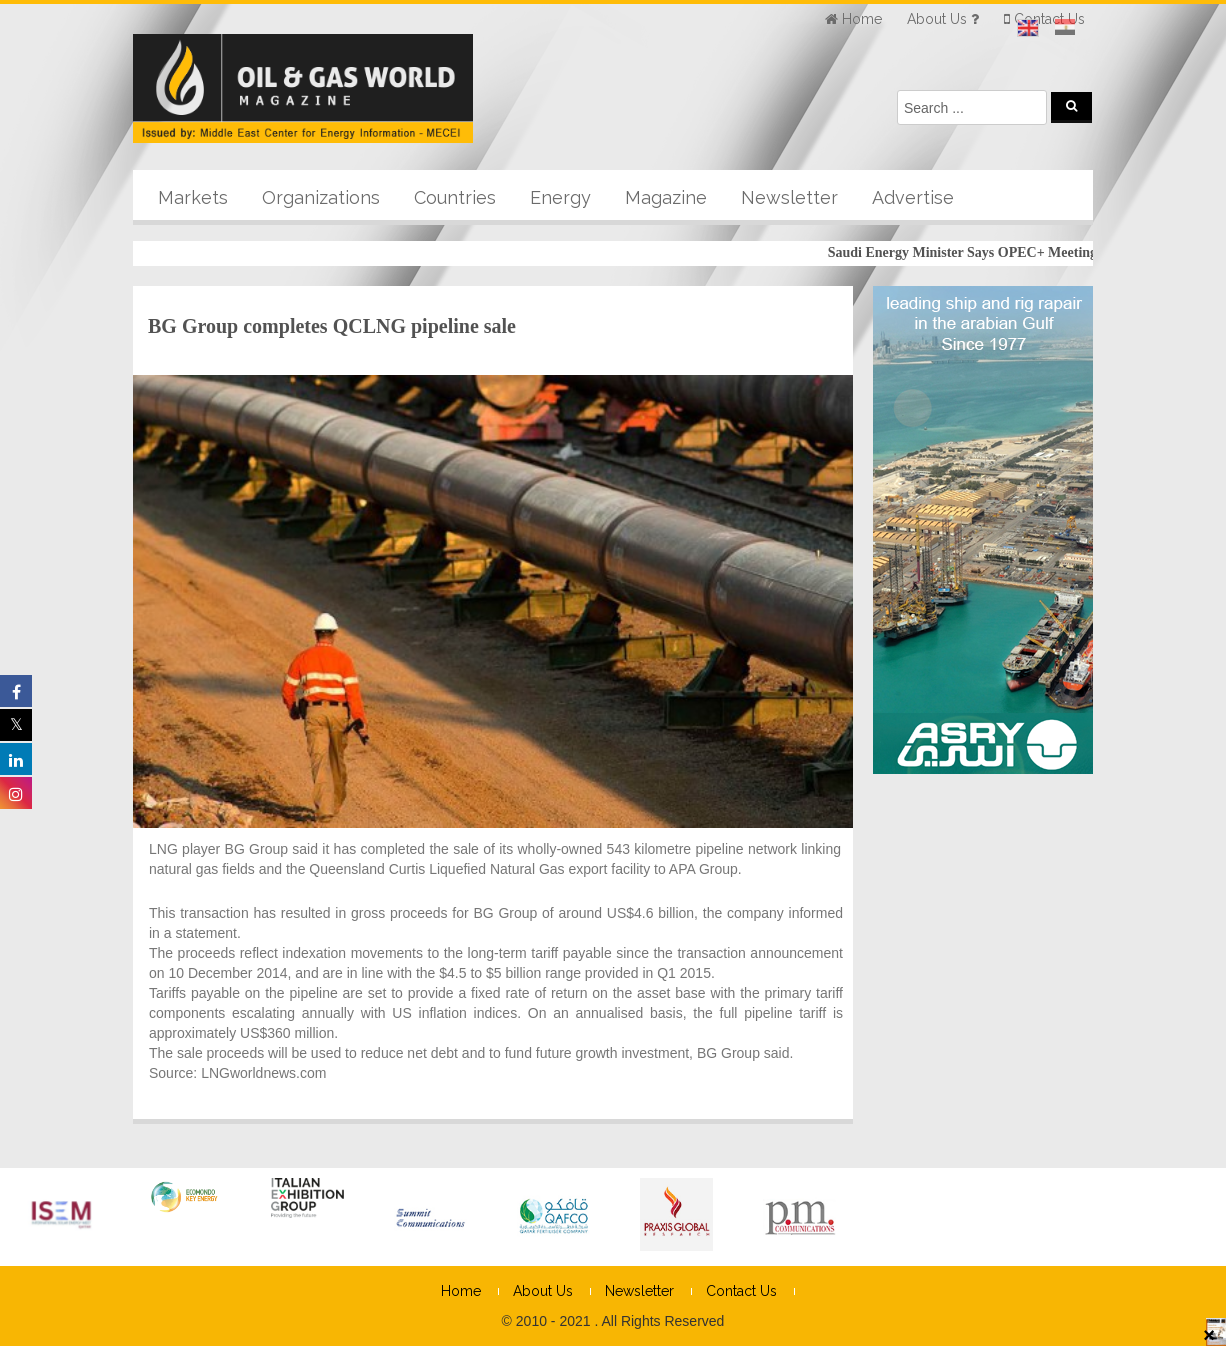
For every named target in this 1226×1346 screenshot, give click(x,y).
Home (461, 1291)
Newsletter (789, 197)
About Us (543, 1291)
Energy (560, 197)
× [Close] (1209, 1334)
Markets (193, 197)
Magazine (666, 197)
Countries (455, 197)
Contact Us (741, 1291)
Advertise (913, 197)
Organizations (321, 197)
